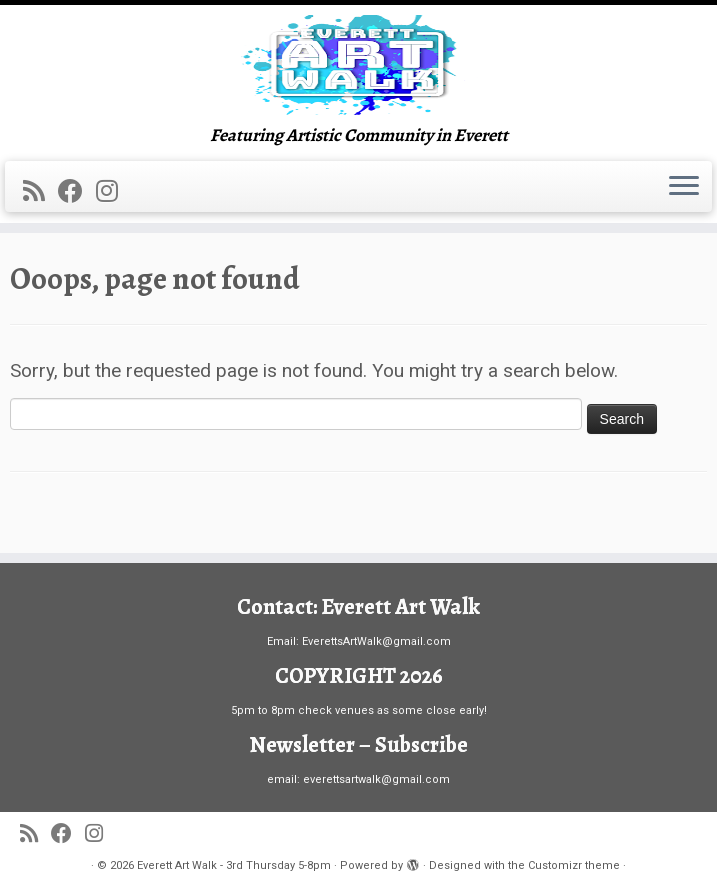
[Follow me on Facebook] (77, 191)
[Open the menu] (684, 187)
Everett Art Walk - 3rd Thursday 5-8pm (234, 865)
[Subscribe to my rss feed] (40, 191)
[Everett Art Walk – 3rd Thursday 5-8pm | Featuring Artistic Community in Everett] (358, 65)
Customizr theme (574, 865)
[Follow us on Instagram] (113, 191)
